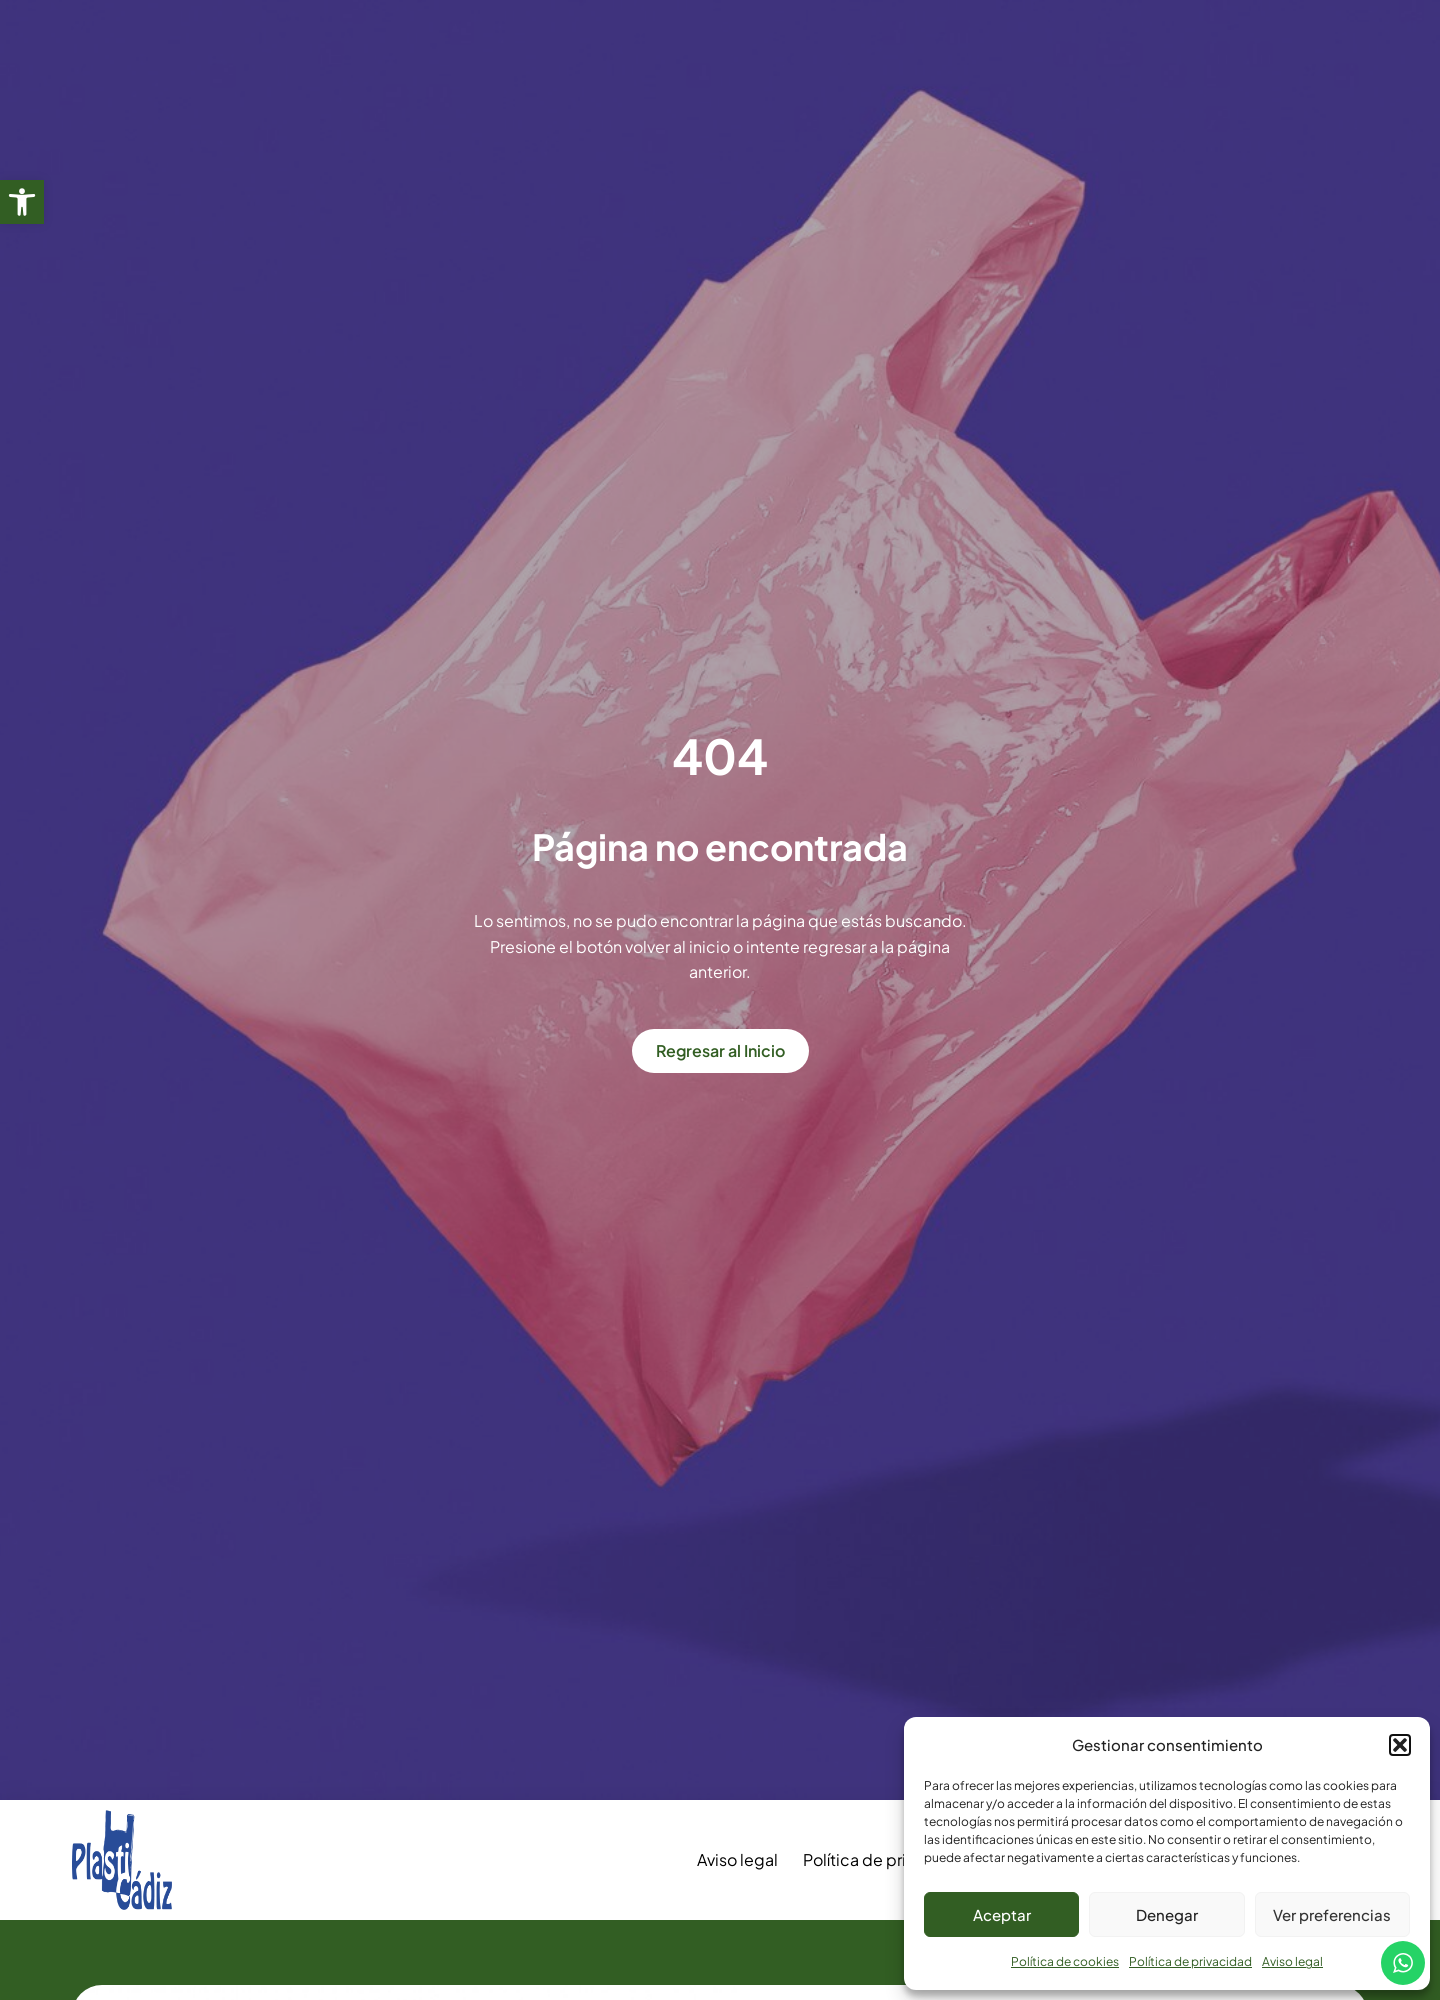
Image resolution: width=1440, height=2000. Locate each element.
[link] (22, 202)
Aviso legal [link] (1292, 1961)
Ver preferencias (1332, 1914)
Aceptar (1002, 1914)
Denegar (1167, 1914)
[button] (1400, 1745)
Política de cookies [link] (1065, 1961)
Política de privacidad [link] (1190, 1961)
